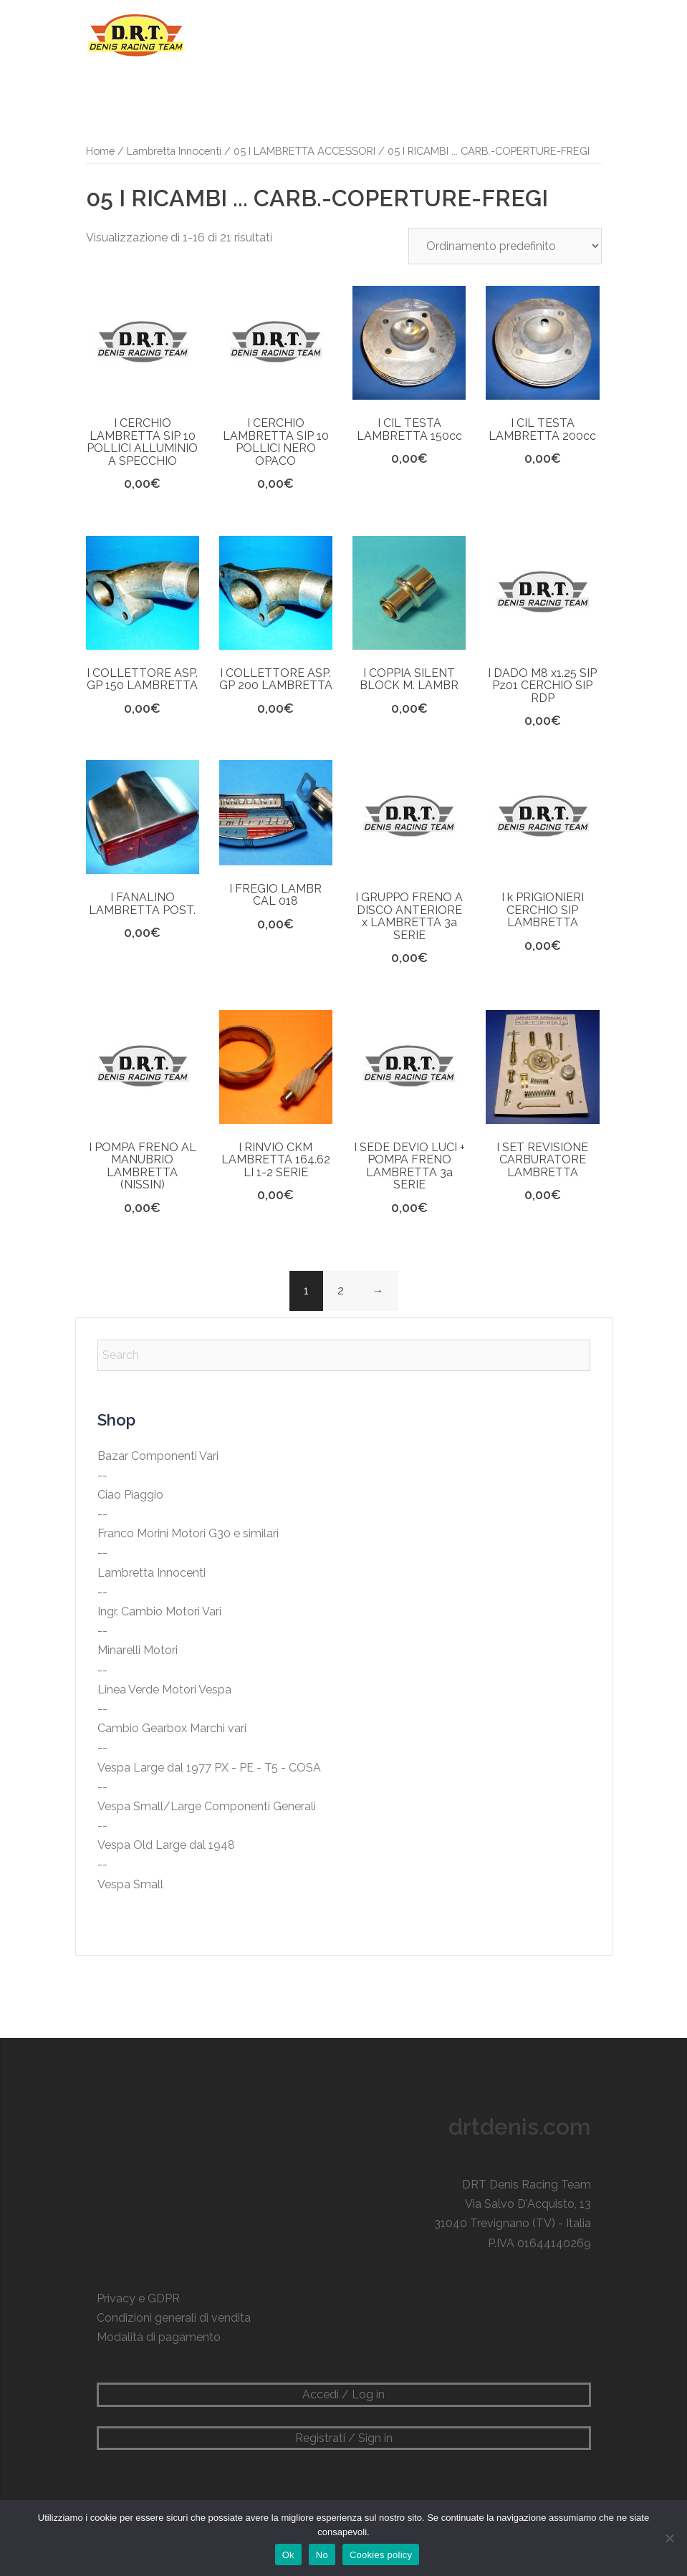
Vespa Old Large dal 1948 (166, 1845)
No (322, 2554)
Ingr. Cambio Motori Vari (159, 1611)
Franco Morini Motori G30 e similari (188, 1533)
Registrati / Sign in (344, 2438)
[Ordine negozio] (505, 246)
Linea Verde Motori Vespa (164, 1689)
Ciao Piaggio (130, 1494)
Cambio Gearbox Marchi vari (171, 1728)
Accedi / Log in (343, 2394)
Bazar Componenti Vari (157, 1456)
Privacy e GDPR (138, 2298)
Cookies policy (381, 2554)
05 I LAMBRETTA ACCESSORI (304, 151)
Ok (288, 2554)
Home (100, 151)
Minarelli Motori (137, 1650)
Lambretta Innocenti (174, 151)
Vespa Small (130, 1884)
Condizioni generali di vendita (174, 2318)
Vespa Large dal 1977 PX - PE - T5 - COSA (209, 1767)
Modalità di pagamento (159, 2337)
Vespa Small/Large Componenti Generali (206, 1806)
